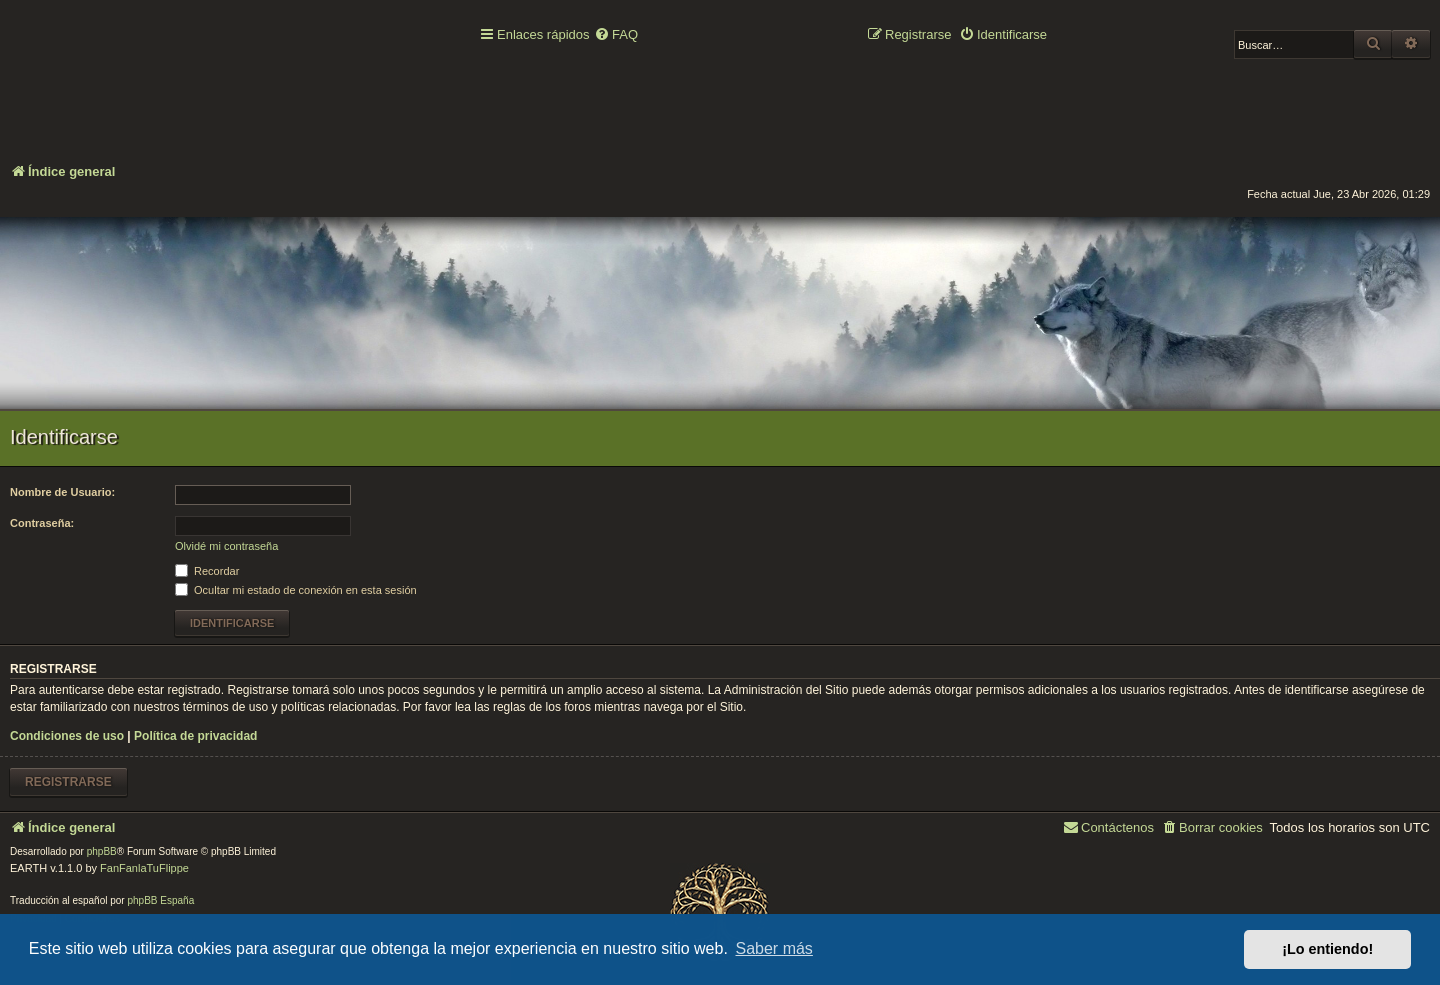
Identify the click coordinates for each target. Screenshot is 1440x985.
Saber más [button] (774, 948)
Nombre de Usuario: (62, 492)
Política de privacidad (195, 736)
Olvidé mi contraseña (226, 546)
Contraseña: (42, 523)
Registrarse (68, 782)
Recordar (207, 571)
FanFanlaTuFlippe (144, 868)
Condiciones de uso (67, 736)
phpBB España (160, 900)
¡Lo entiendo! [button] (1327, 949)
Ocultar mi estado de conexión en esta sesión (296, 590)
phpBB (102, 851)
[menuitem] (616, 35)
